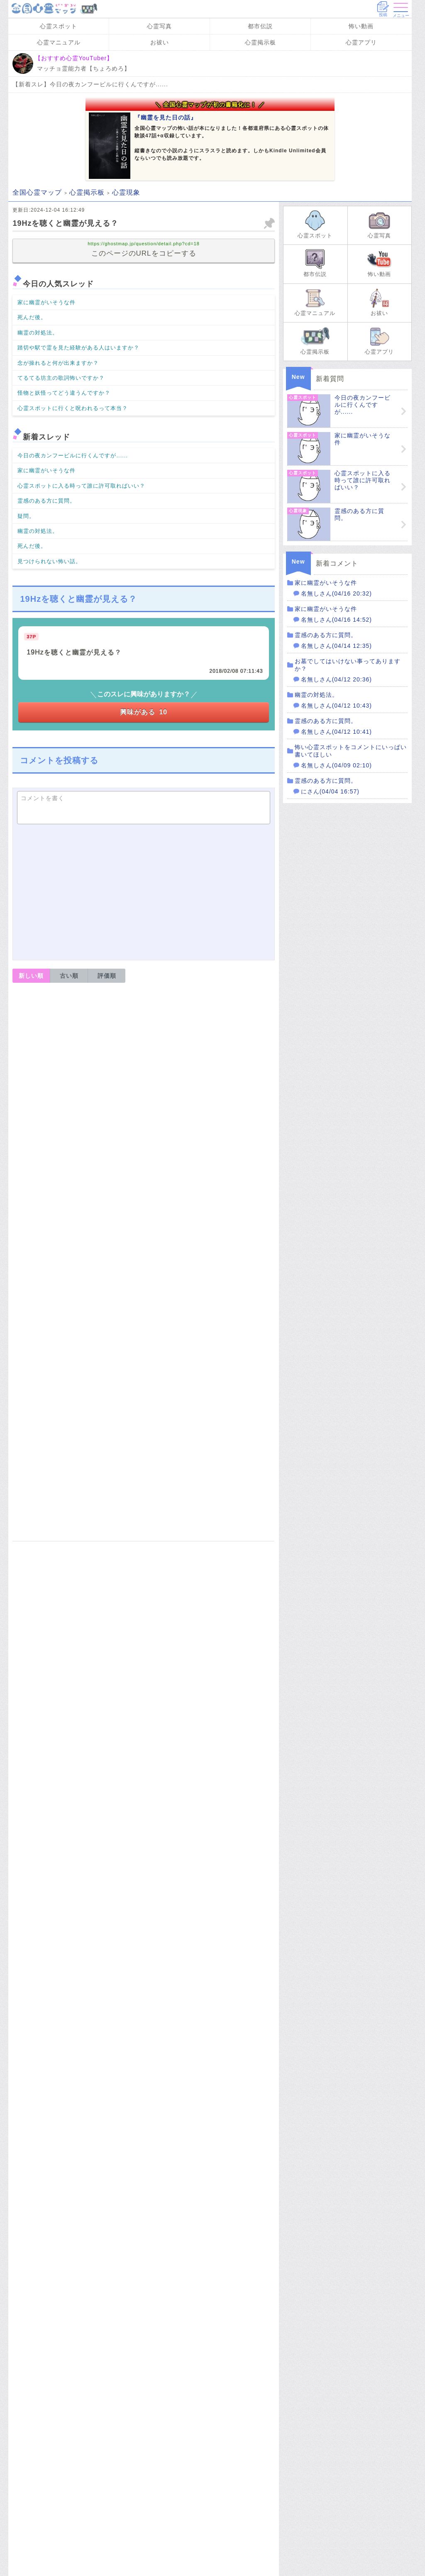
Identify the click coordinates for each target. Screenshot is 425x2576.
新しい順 (31, 975)
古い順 (69, 975)
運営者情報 (70, 1528)
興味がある (143, 711)
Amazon (143, 2301)
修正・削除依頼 (248, 1547)
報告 (262, 996)
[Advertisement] (143, 891)
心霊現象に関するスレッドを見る (206, 2480)
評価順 (107, 975)
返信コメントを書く (53, 1054)
